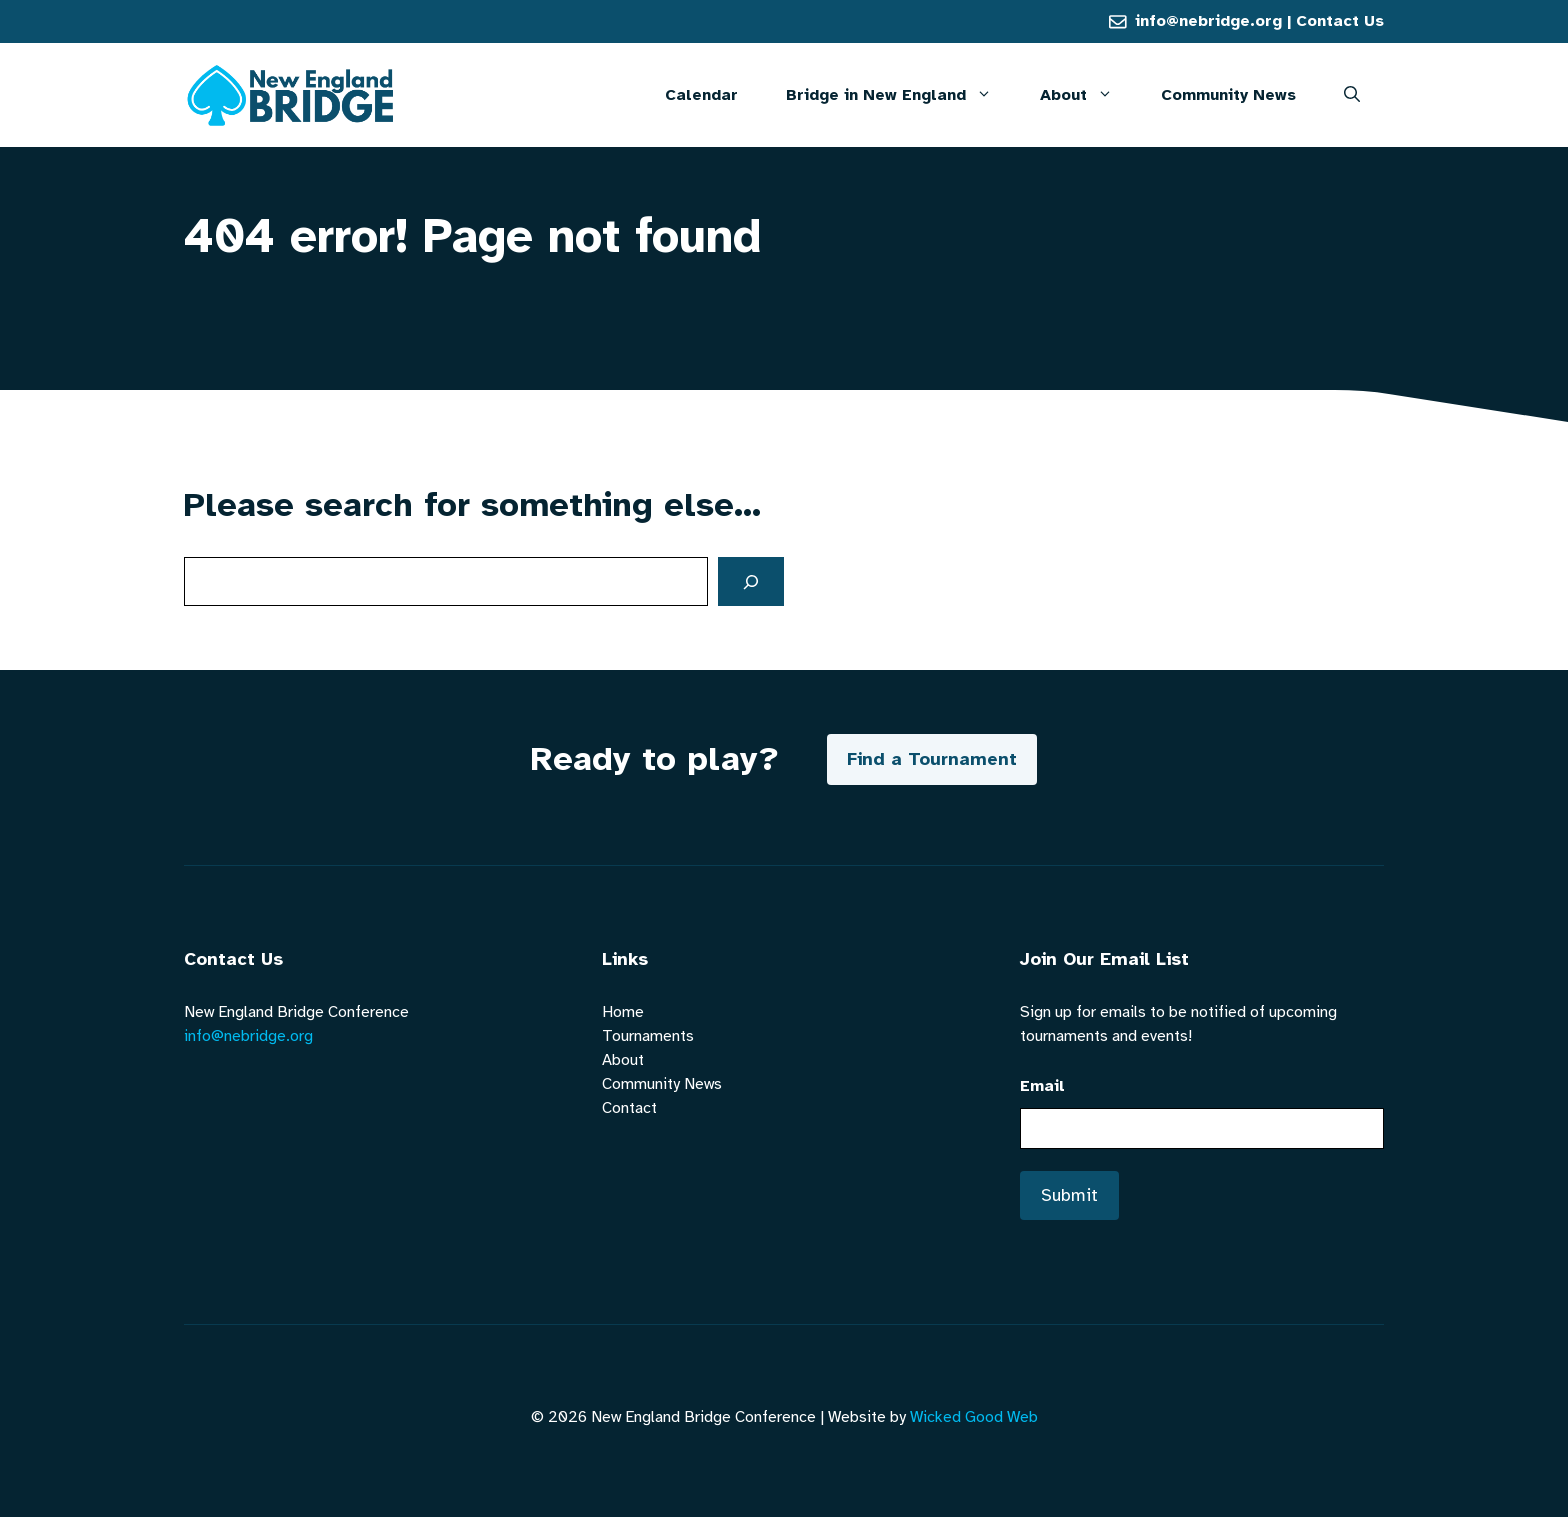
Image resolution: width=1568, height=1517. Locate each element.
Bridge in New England (901, 95)
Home (623, 1012)
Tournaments (648, 1036)
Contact (629, 1108)
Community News (1228, 95)
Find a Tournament (932, 759)
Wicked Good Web (974, 1417)
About (1088, 95)
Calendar (701, 95)
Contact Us (1340, 21)
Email (1042, 1086)
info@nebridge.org (1208, 21)
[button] (1352, 95)
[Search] (751, 581)
